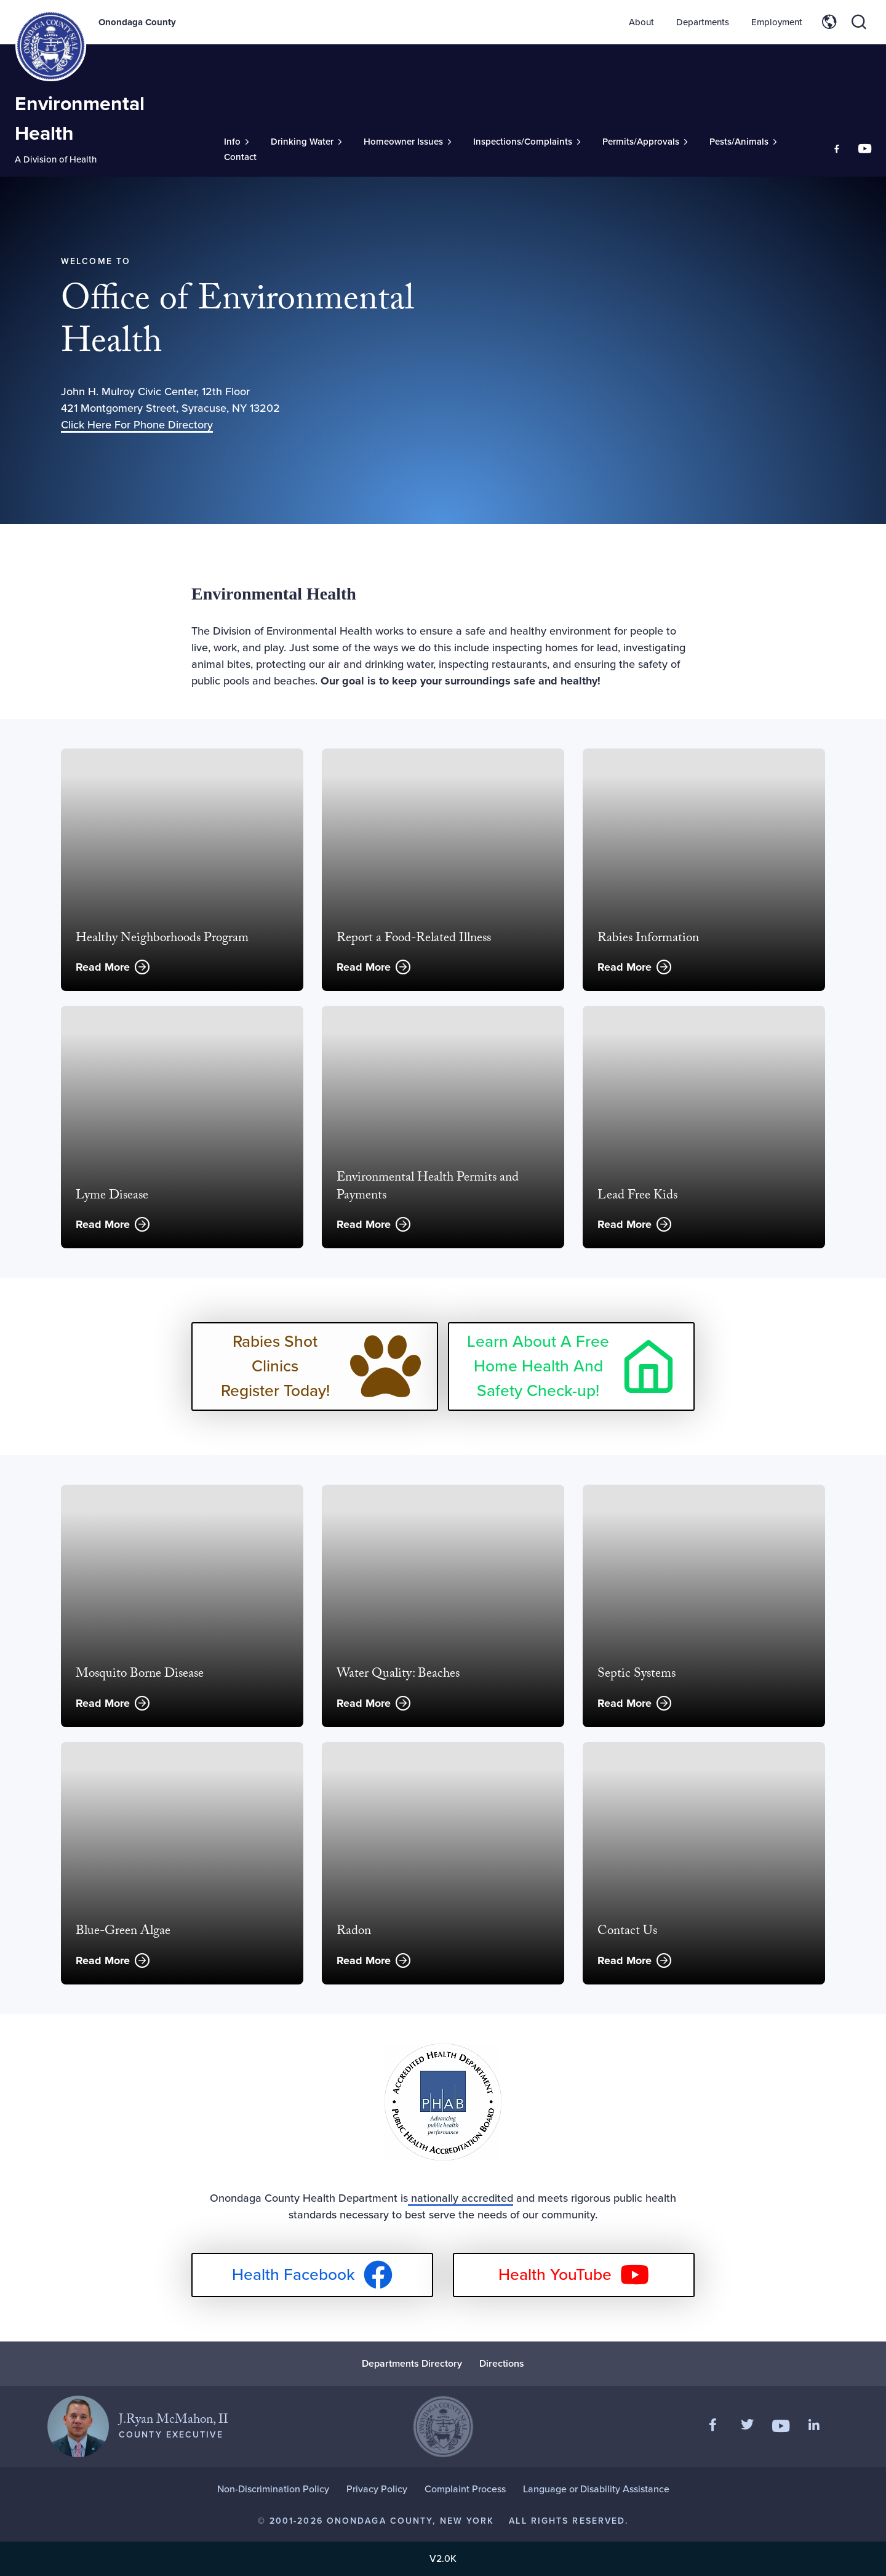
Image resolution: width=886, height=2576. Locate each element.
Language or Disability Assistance (596, 2489)
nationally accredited (460, 2198)
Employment (776, 22)
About (641, 22)
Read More (103, 967)
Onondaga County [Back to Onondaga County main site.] (137, 22)
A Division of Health (56, 159)
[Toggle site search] (859, 22)
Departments (702, 22)
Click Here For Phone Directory (137, 425)
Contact (240, 157)
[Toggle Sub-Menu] (236, 142)
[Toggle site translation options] (829, 22)
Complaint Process (465, 2489)
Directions (501, 2363)
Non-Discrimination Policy (273, 2489)
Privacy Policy (376, 2489)
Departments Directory (412, 2363)
